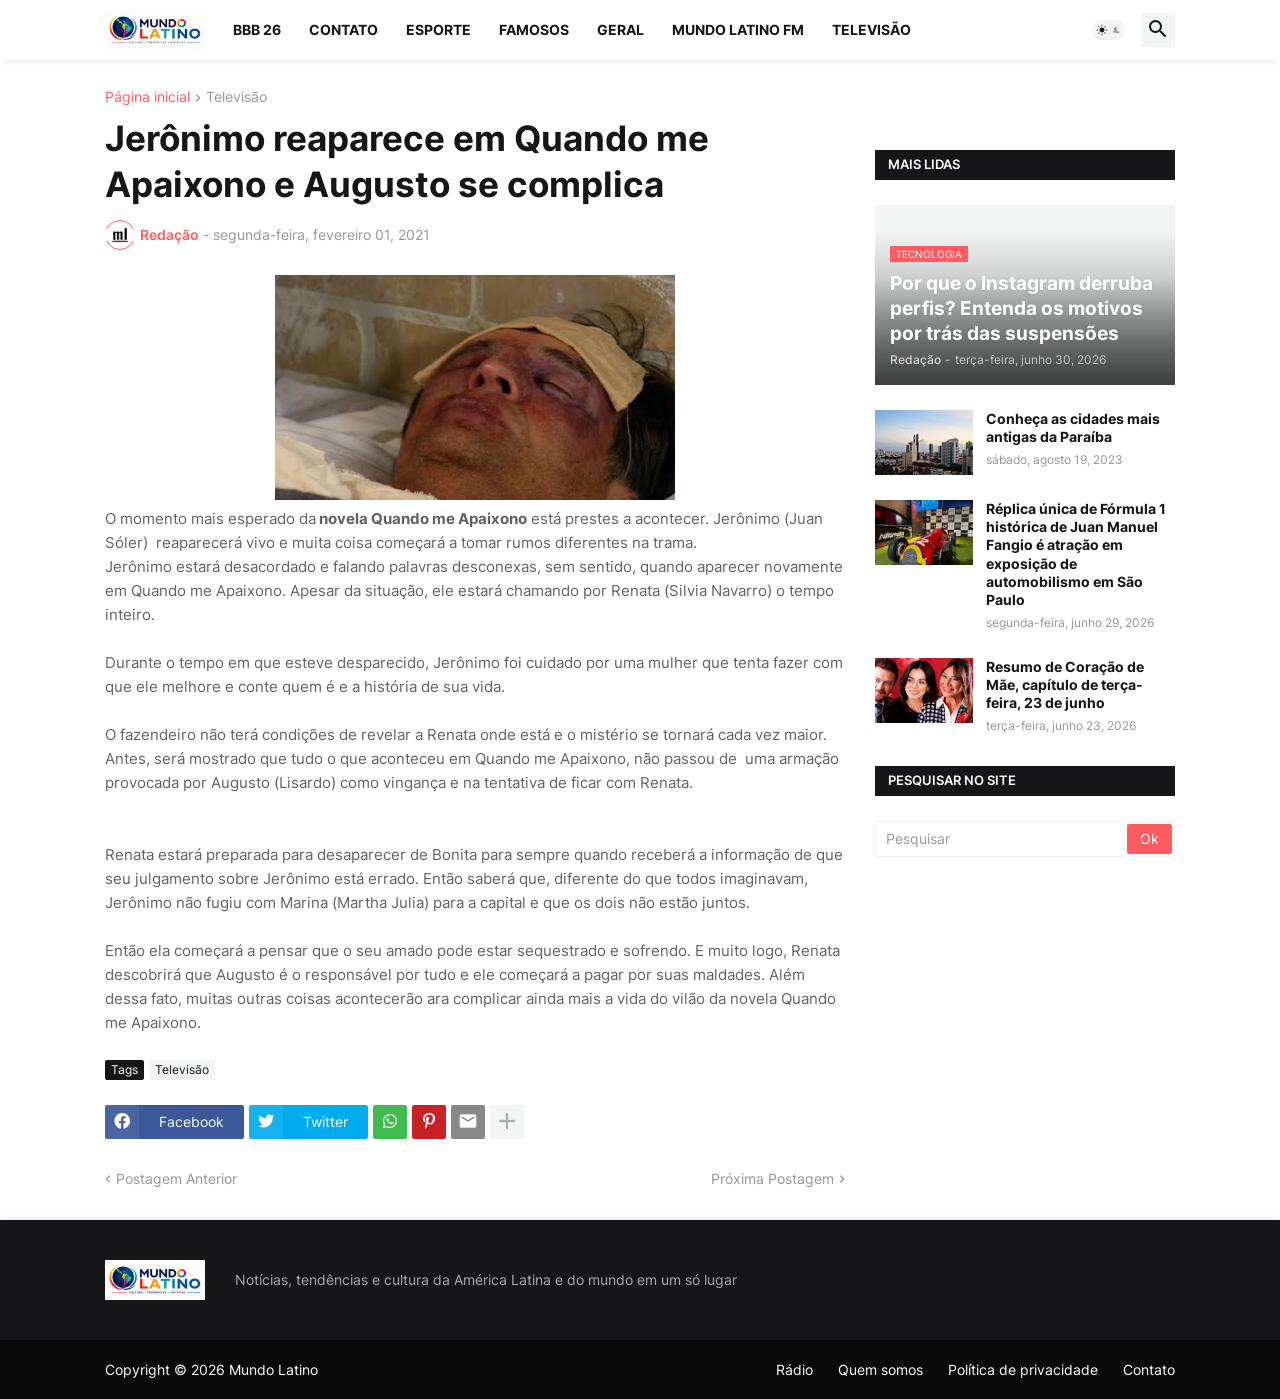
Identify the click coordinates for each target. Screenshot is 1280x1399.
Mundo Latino (273, 1369)
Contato (343, 29)
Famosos (534, 29)
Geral (620, 29)
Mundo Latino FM (738, 29)
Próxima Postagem (772, 1178)
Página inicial (147, 97)
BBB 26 (257, 29)
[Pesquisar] (1002, 839)
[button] (1109, 30)
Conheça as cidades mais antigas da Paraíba (1073, 427)
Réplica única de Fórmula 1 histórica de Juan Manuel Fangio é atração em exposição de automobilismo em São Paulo (1076, 554)
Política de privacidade (1023, 1369)
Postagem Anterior (176, 1178)
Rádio (794, 1369)
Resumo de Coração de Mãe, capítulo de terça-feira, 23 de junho (1065, 684)
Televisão (871, 29)
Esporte (438, 29)
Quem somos (880, 1369)
